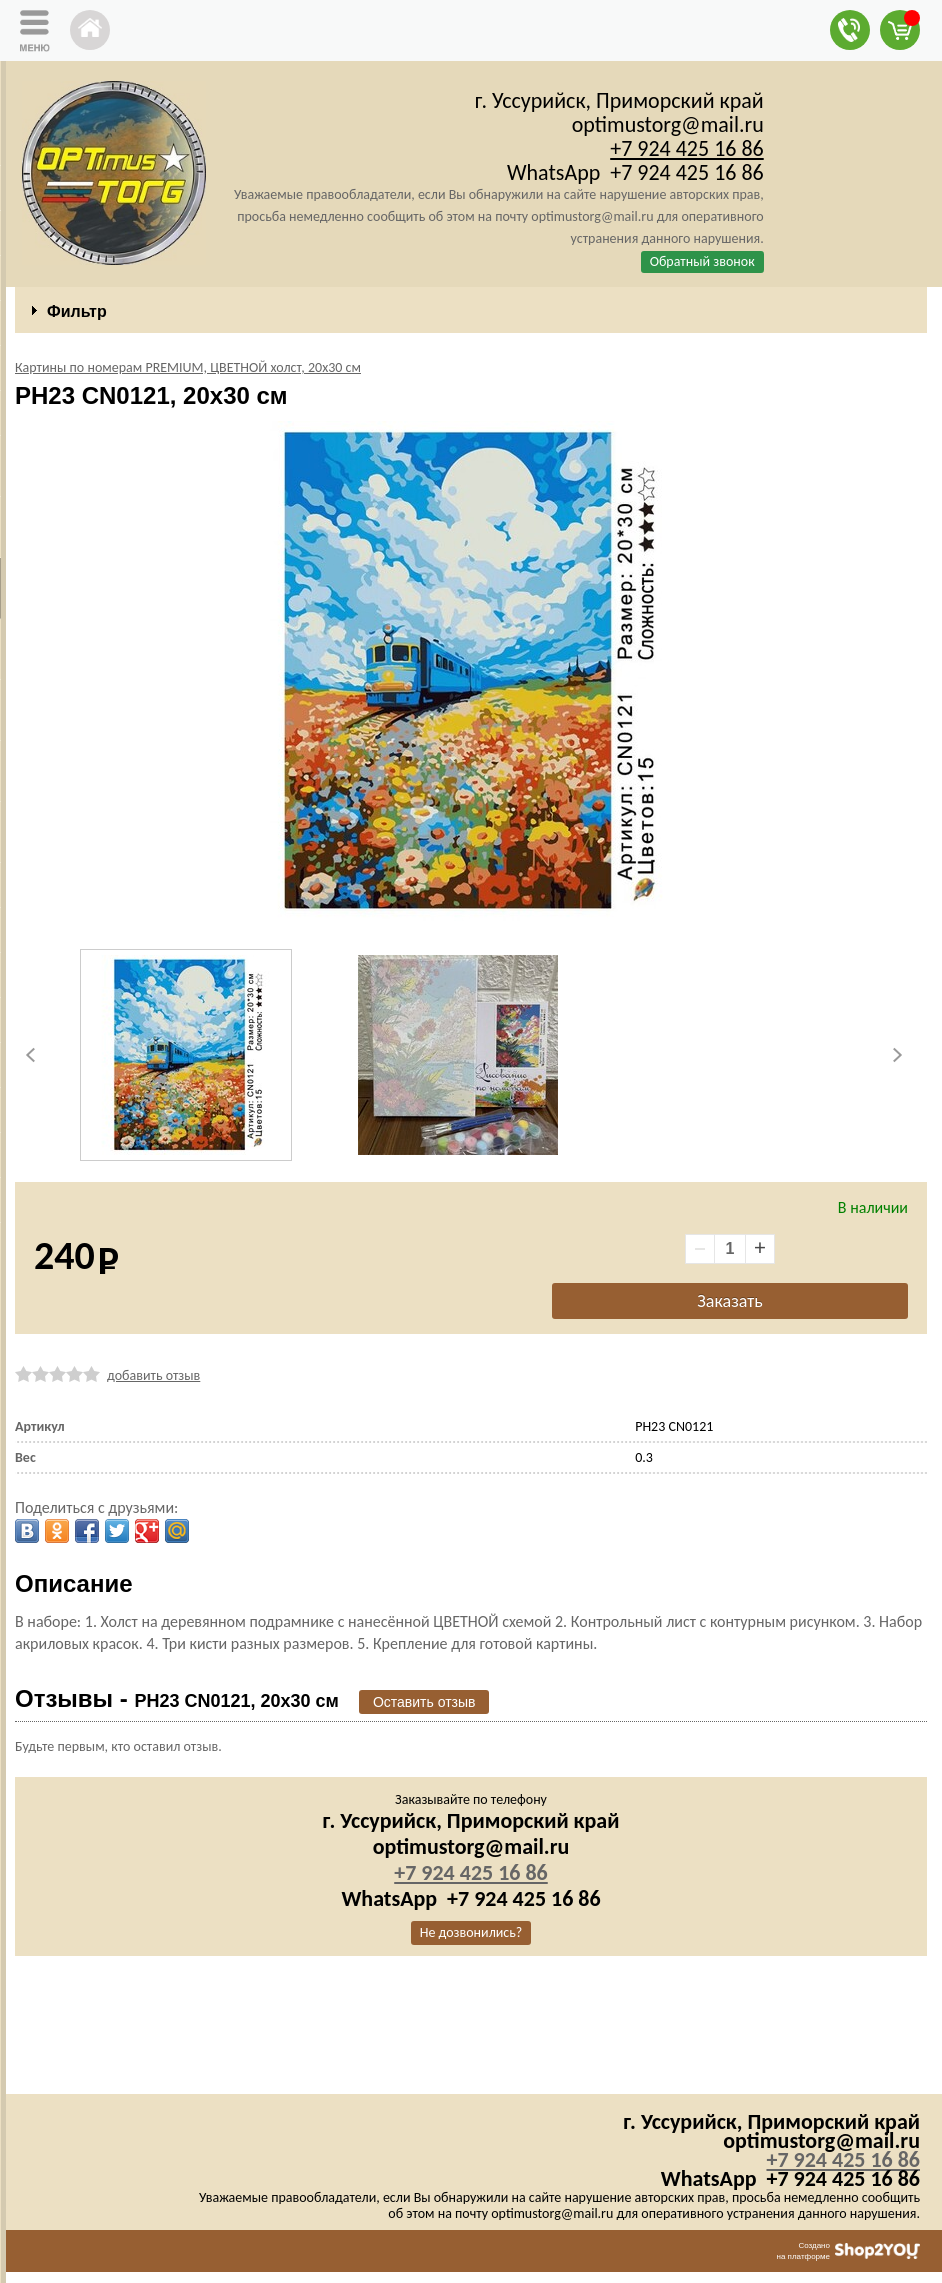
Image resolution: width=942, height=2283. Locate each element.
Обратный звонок (702, 261)
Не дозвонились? (471, 1932)
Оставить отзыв (424, 1702)
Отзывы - (177, 1698)
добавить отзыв (153, 1375)
